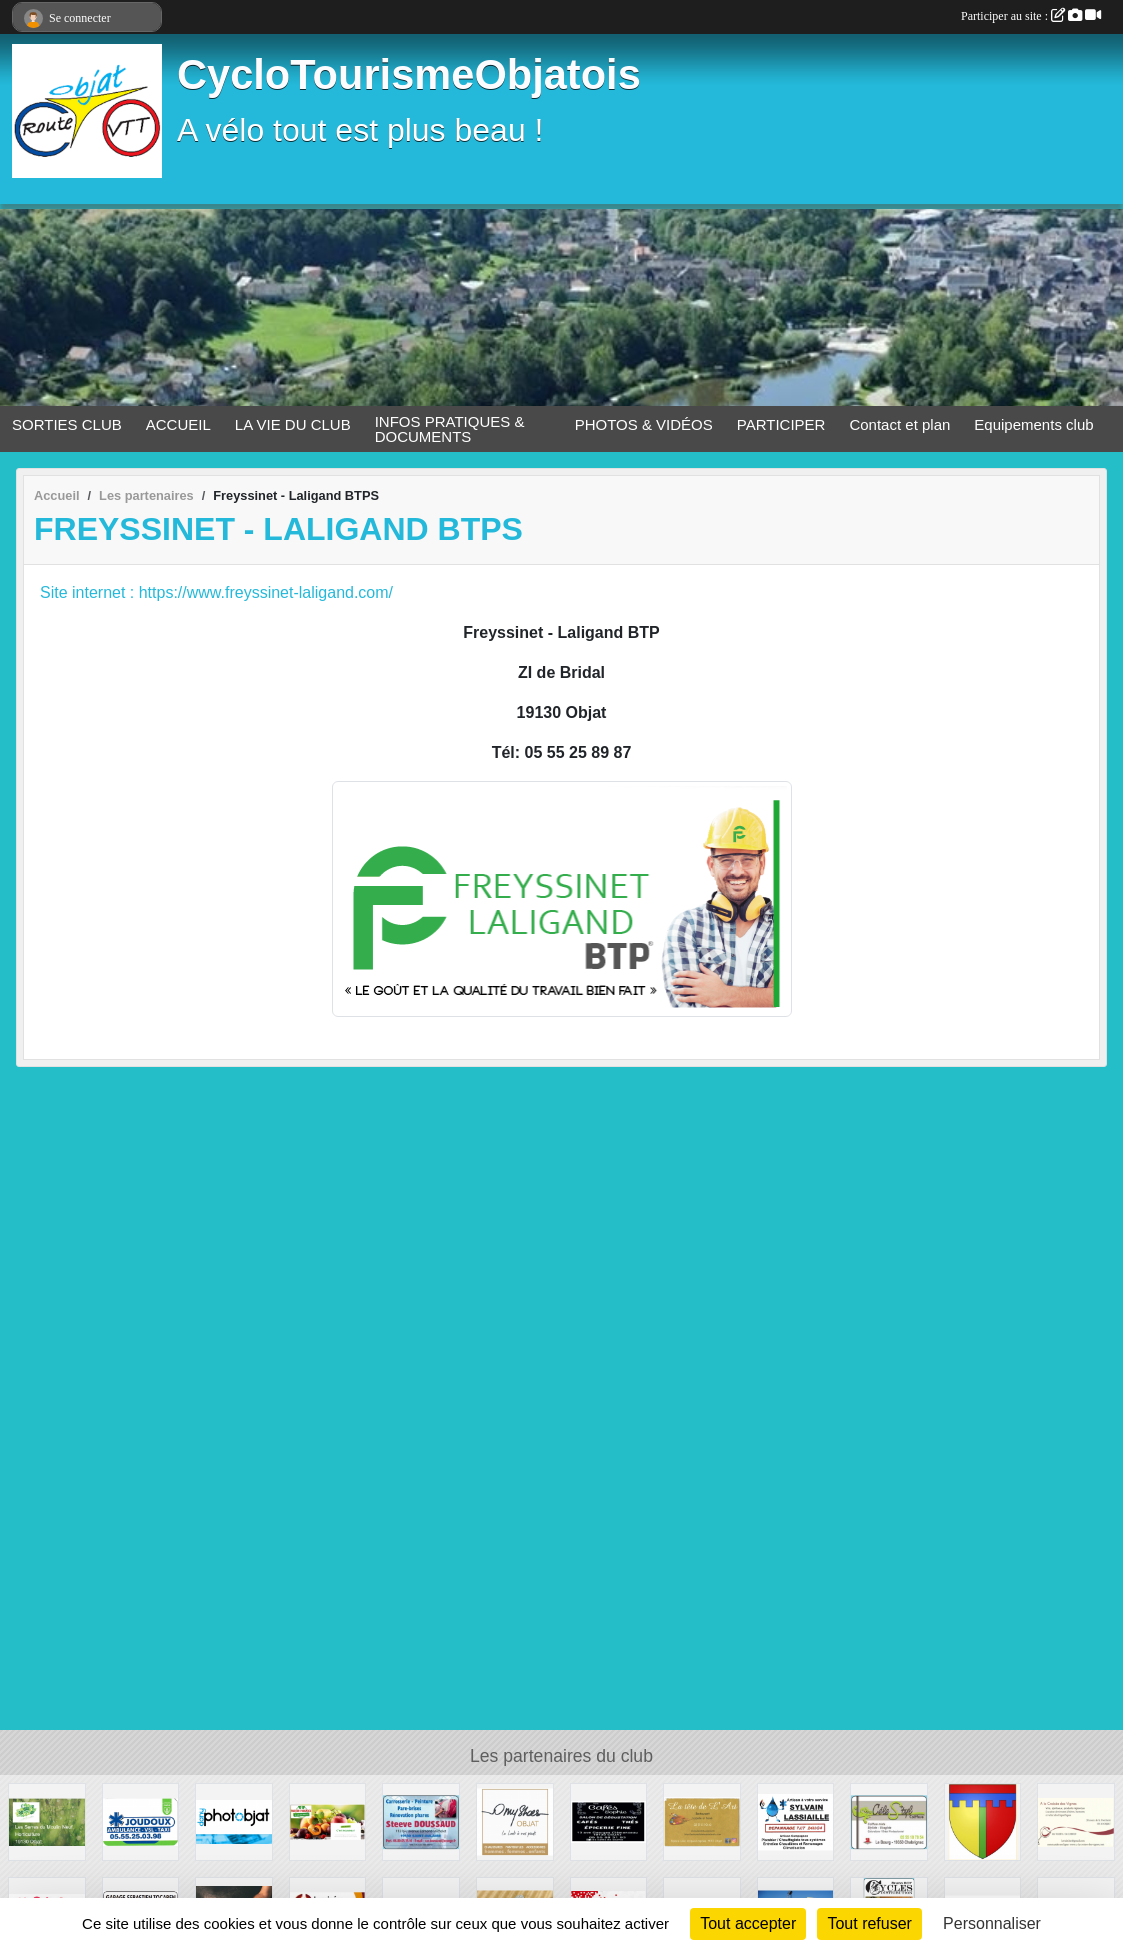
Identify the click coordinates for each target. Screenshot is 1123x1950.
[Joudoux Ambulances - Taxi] (141, 1820)
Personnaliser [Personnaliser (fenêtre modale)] (992, 1923)
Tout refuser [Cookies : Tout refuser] (869, 1923)
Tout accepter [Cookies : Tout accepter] (748, 1923)
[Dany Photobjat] (234, 1820)
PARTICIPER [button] (781, 424)
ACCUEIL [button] (178, 424)
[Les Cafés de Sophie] (609, 1820)
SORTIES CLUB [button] (67, 424)
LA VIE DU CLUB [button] (293, 424)
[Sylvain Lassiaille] (796, 1820)
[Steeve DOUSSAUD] (421, 1820)
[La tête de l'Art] (702, 1820)
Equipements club (1033, 424)
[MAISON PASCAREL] (328, 1820)
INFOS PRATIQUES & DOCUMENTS (450, 429)
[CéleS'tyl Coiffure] (889, 1820)
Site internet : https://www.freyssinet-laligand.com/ (216, 592)
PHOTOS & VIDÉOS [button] (644, 424)
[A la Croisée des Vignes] (1076, 1820)
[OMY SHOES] (515, 1820)
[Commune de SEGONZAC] (983, 1820)
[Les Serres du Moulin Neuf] (47, 1820)
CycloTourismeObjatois (409, 74)
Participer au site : (1031, 16)
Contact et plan (899, 424)
